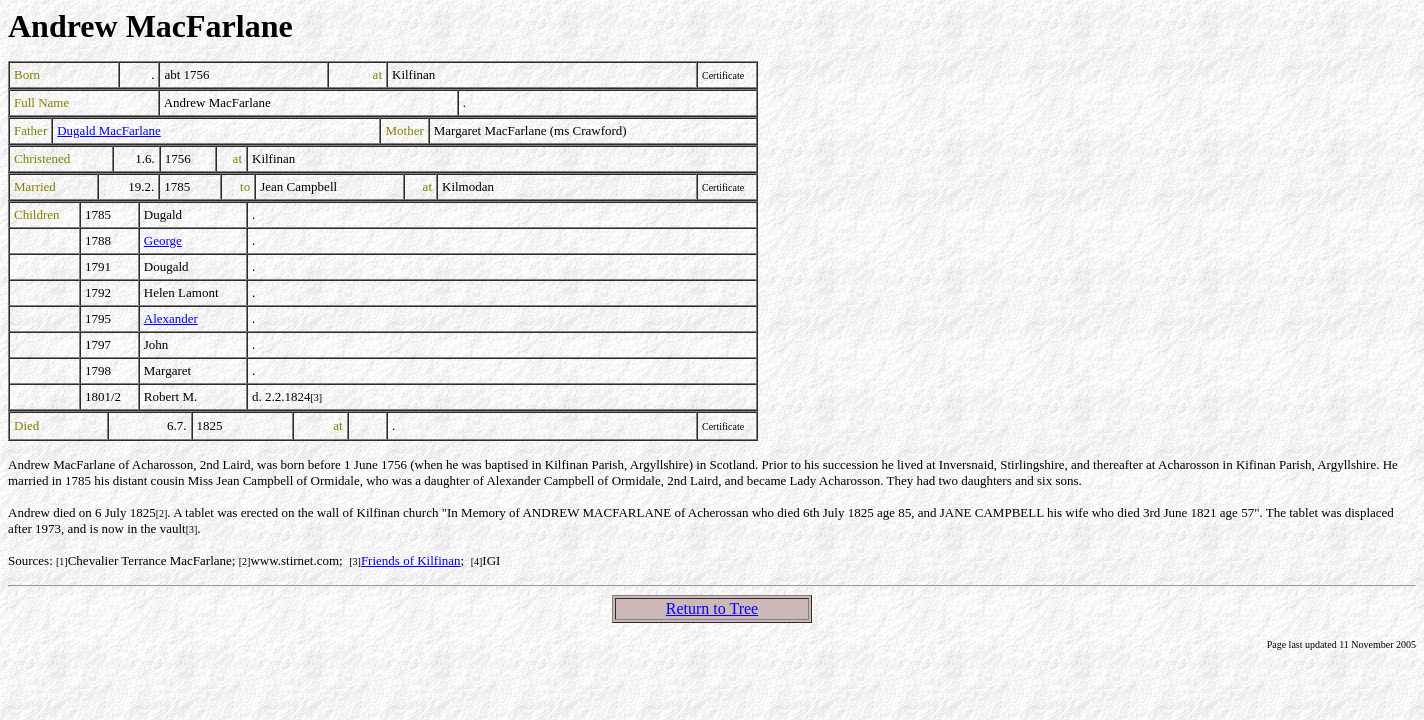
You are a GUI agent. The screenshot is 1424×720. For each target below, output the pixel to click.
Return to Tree (712, 608)
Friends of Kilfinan (411, 560)
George (163, 240)
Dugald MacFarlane (109, 130)
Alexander (171, 318)
